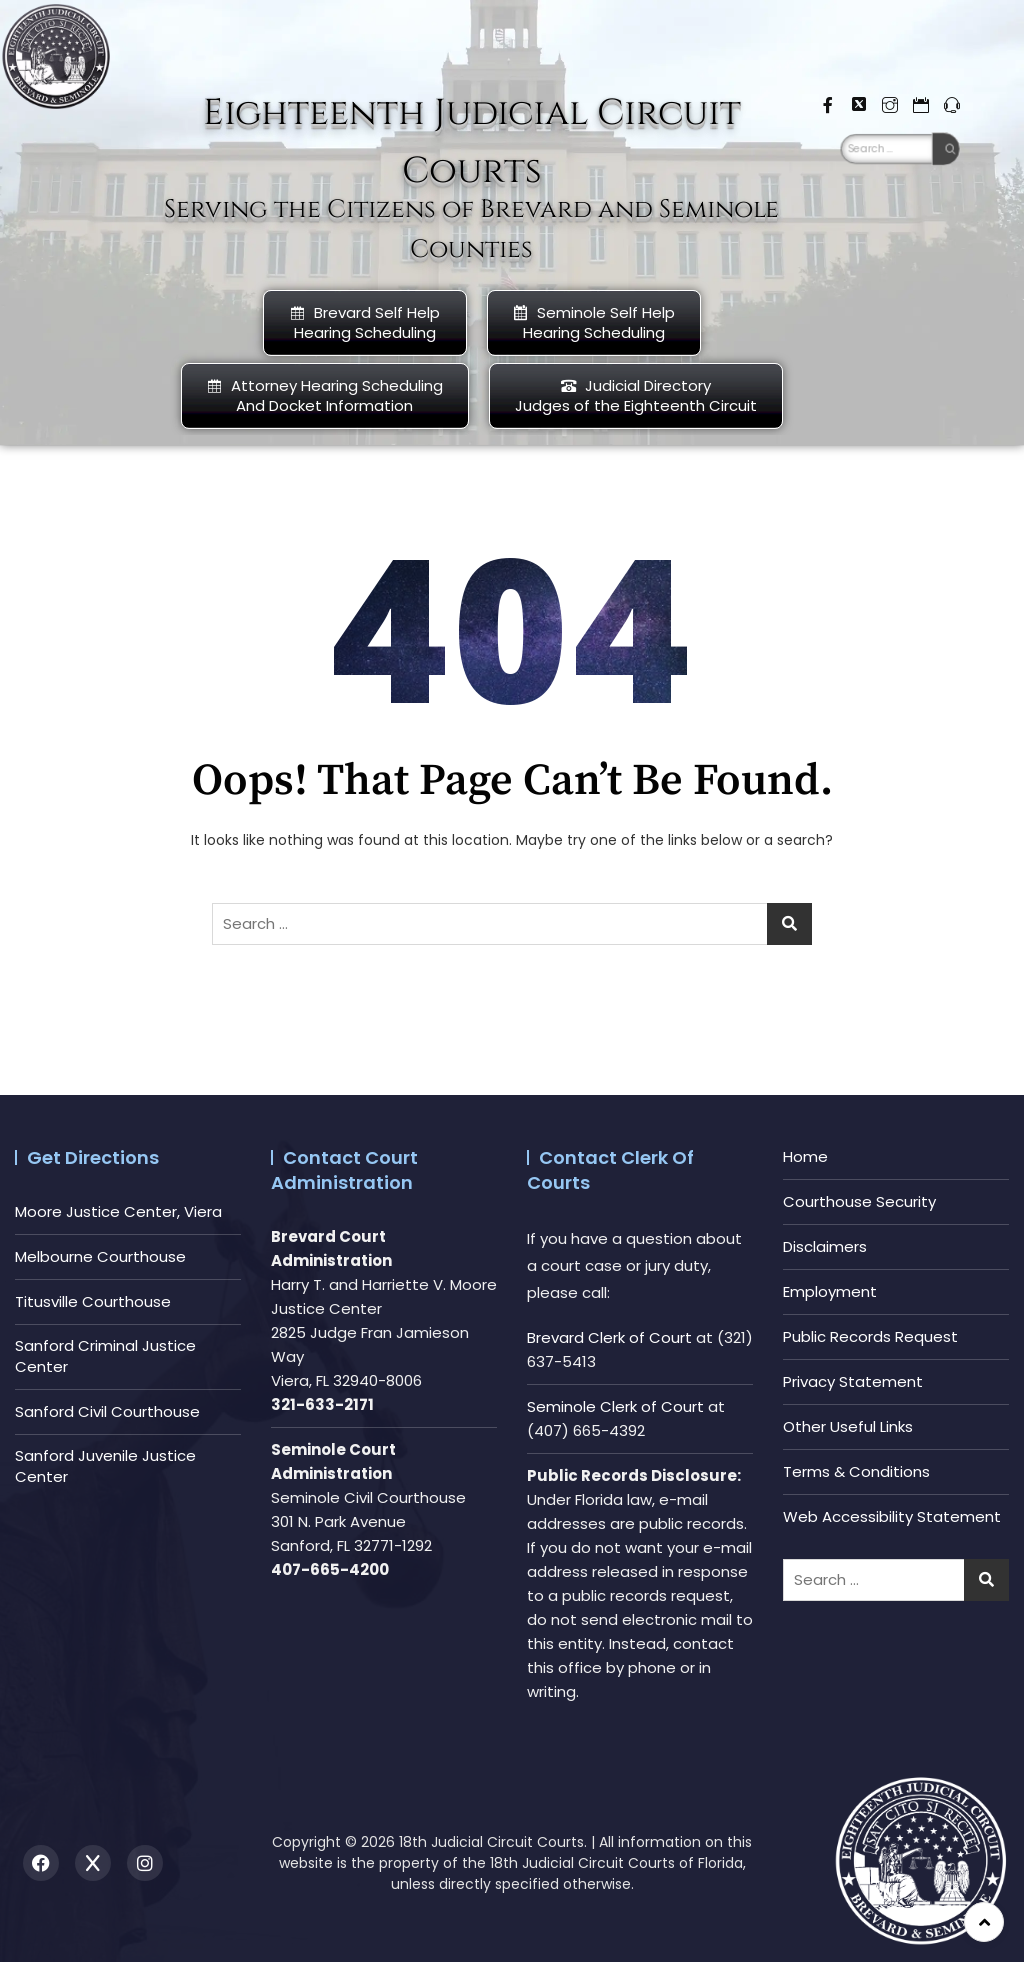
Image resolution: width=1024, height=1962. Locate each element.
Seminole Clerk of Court (615, 1406)
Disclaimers (825, 1246)
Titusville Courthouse (93, 1301)
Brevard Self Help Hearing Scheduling (365, 322)
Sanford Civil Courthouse (107, 1411)
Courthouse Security (859, 1201)
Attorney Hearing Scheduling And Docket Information (325, 395)
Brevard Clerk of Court (609, 1337)
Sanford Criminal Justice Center (105, 1356)
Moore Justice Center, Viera (118, 1211)
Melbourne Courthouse (100, 1256)
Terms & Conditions (856, 1471)
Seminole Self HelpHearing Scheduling (594, 322)
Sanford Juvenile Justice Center (105, 1466)
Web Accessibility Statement (892, 1516)
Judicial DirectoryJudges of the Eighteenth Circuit (636, 395)
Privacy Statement (853, 1381)
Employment (830, 1291)
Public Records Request (870, 1336)
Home (805, 1156)
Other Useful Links (848, 1426)
